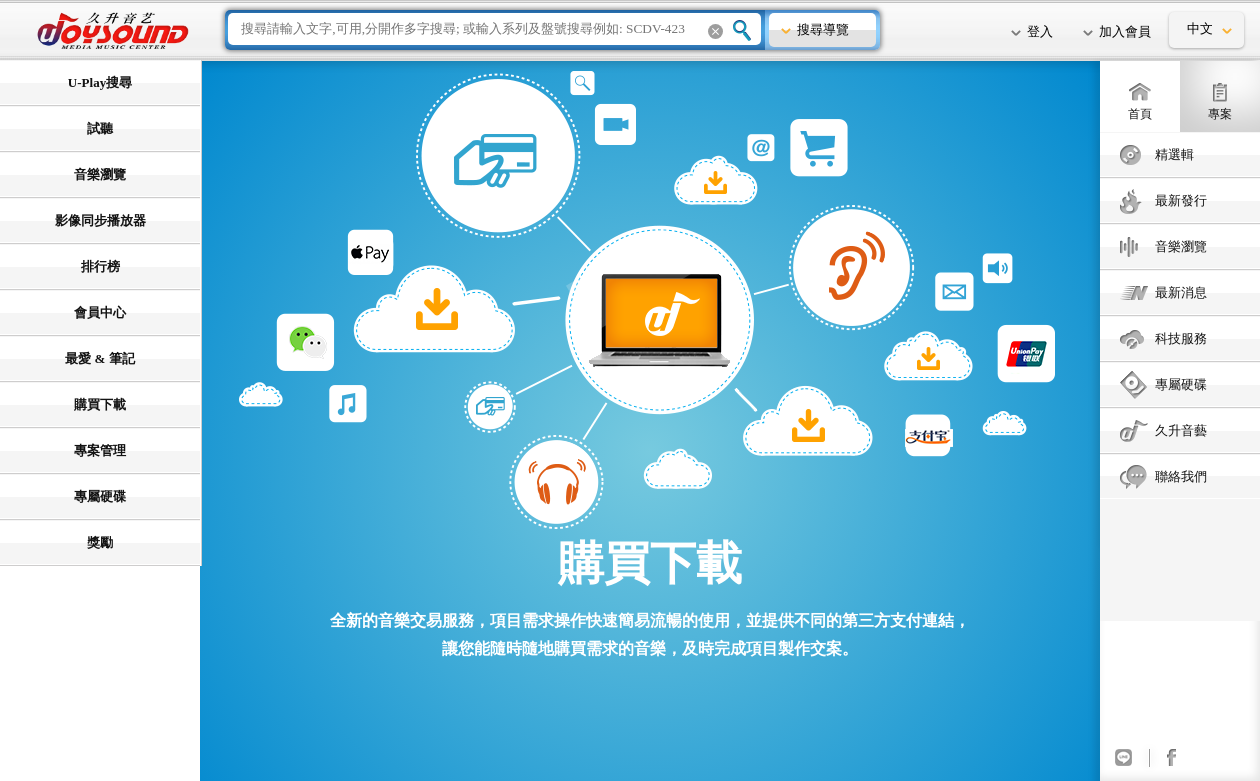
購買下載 (100, 404)
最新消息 (1181, 292)
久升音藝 (1181, 430)
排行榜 (100, 266)
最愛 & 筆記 (99, 358)
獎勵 (100, 542)
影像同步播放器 (100, 220)
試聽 (100, 128)
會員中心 (100, 312)
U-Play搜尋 (100, 82)
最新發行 (1181, 200)
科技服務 (1181, 338)
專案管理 (100, 450)
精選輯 (1174, 154)
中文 (1200, 28)
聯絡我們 (1181, 476)
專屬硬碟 (1181, 384)
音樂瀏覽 (1181, 246)
